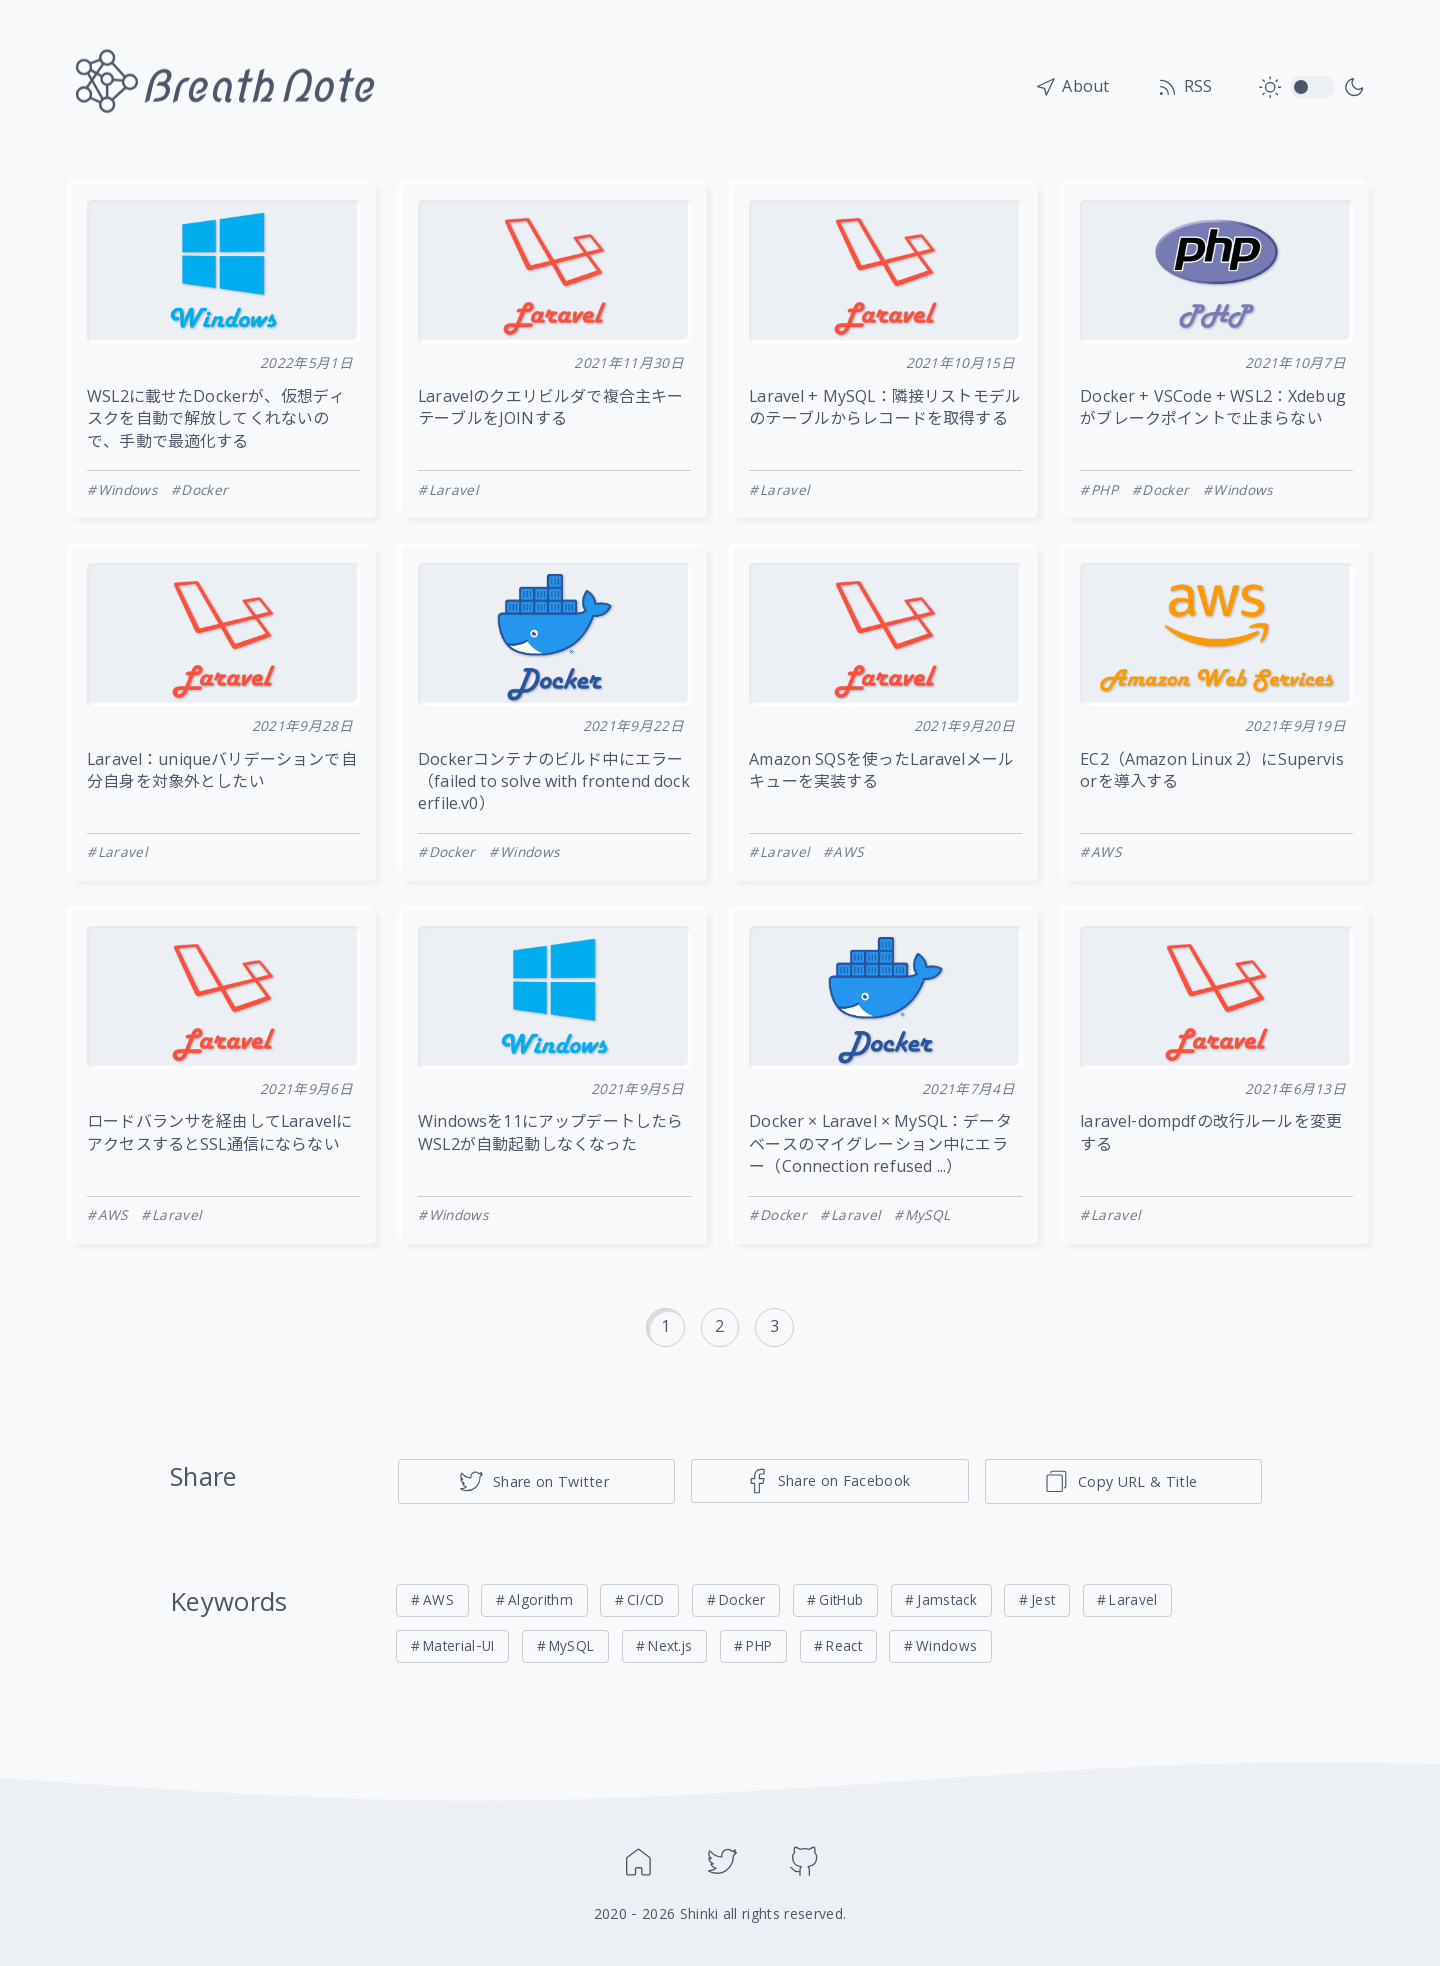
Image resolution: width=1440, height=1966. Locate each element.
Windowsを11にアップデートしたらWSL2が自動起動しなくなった (550, 1134)
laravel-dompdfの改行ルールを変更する (1211, 1134)
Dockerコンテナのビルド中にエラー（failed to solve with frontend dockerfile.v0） (554, 783)
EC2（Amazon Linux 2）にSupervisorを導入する (1211, 772)
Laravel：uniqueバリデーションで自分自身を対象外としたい (222, 772)
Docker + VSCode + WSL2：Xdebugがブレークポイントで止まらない (1213, 409)
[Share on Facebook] (829, 1481)
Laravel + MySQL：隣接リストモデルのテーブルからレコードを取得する (885, 409)
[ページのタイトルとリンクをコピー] (1123, 1481)
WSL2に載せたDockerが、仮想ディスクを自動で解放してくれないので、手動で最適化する (216, 420)
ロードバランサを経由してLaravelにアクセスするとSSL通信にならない (219, 1134)
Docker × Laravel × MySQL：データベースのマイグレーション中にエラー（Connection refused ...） (880, 1145)
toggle (1312, 88)
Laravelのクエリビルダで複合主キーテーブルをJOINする (550, 409)
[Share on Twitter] (536, 1481)
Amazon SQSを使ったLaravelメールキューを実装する (881, 772)
